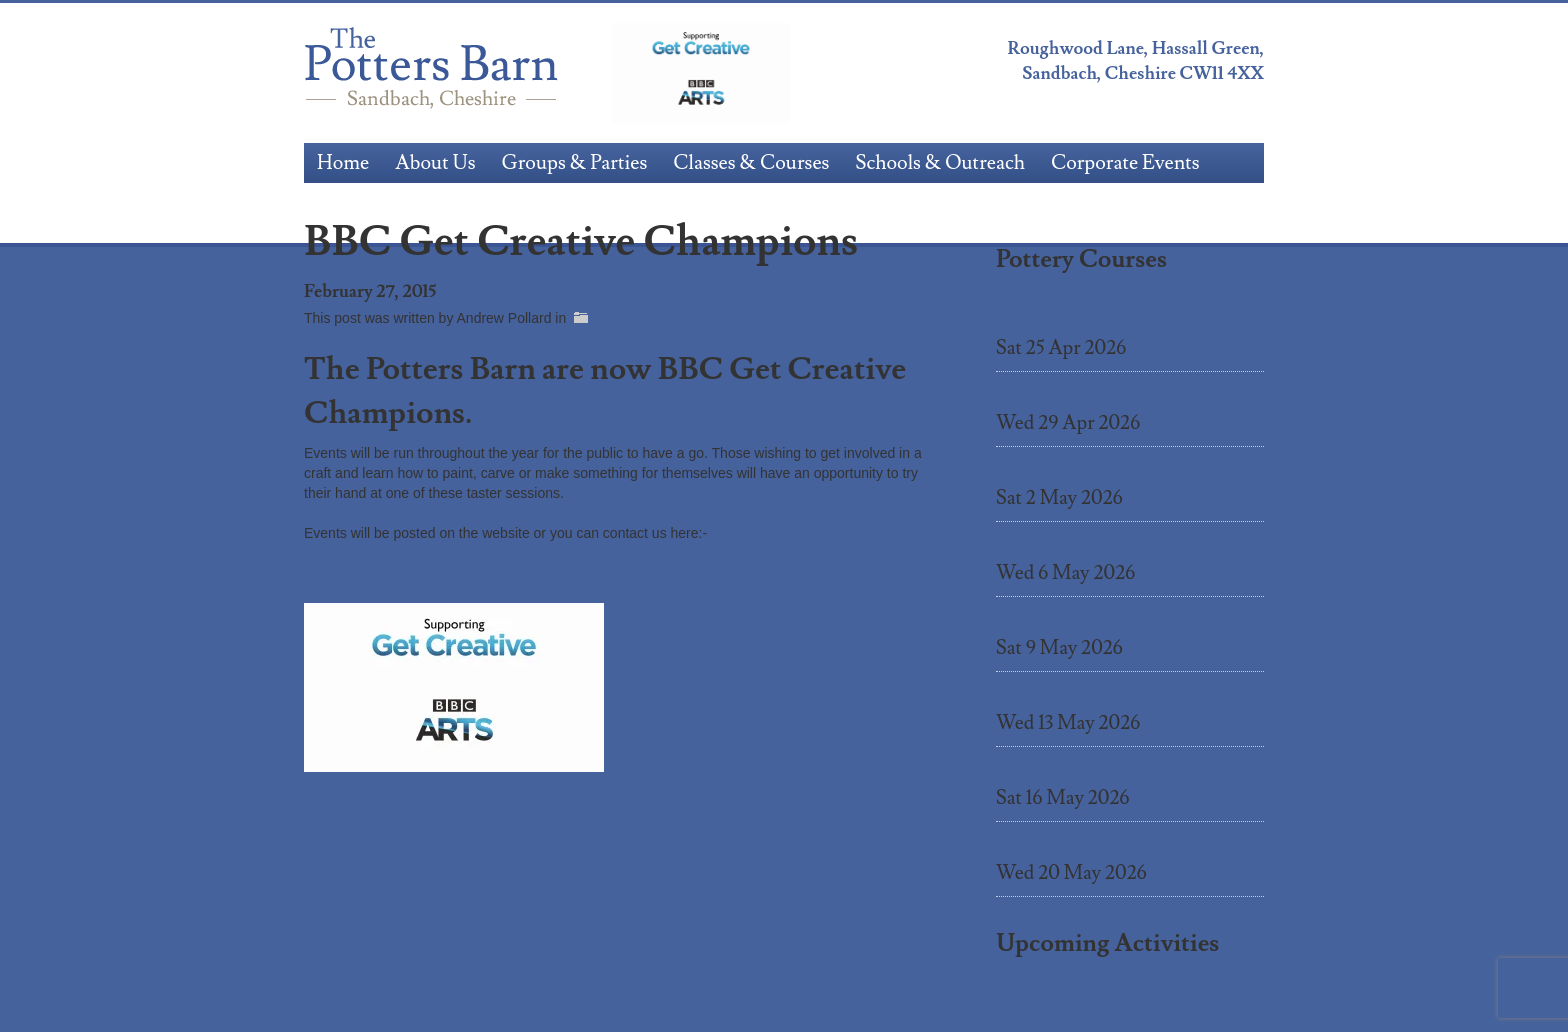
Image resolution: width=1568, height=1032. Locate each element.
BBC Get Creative (701, 73)
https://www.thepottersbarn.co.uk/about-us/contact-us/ (486, 573)
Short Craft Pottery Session (1101, 318)
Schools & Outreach (940, 163)
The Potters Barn (434, 73)
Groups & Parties (575, 163)
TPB (606, 318)
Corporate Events (1125, 163)
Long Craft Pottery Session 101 (1112, 393)
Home (343, 163)
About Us (435, 163)
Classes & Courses (751, 163)
